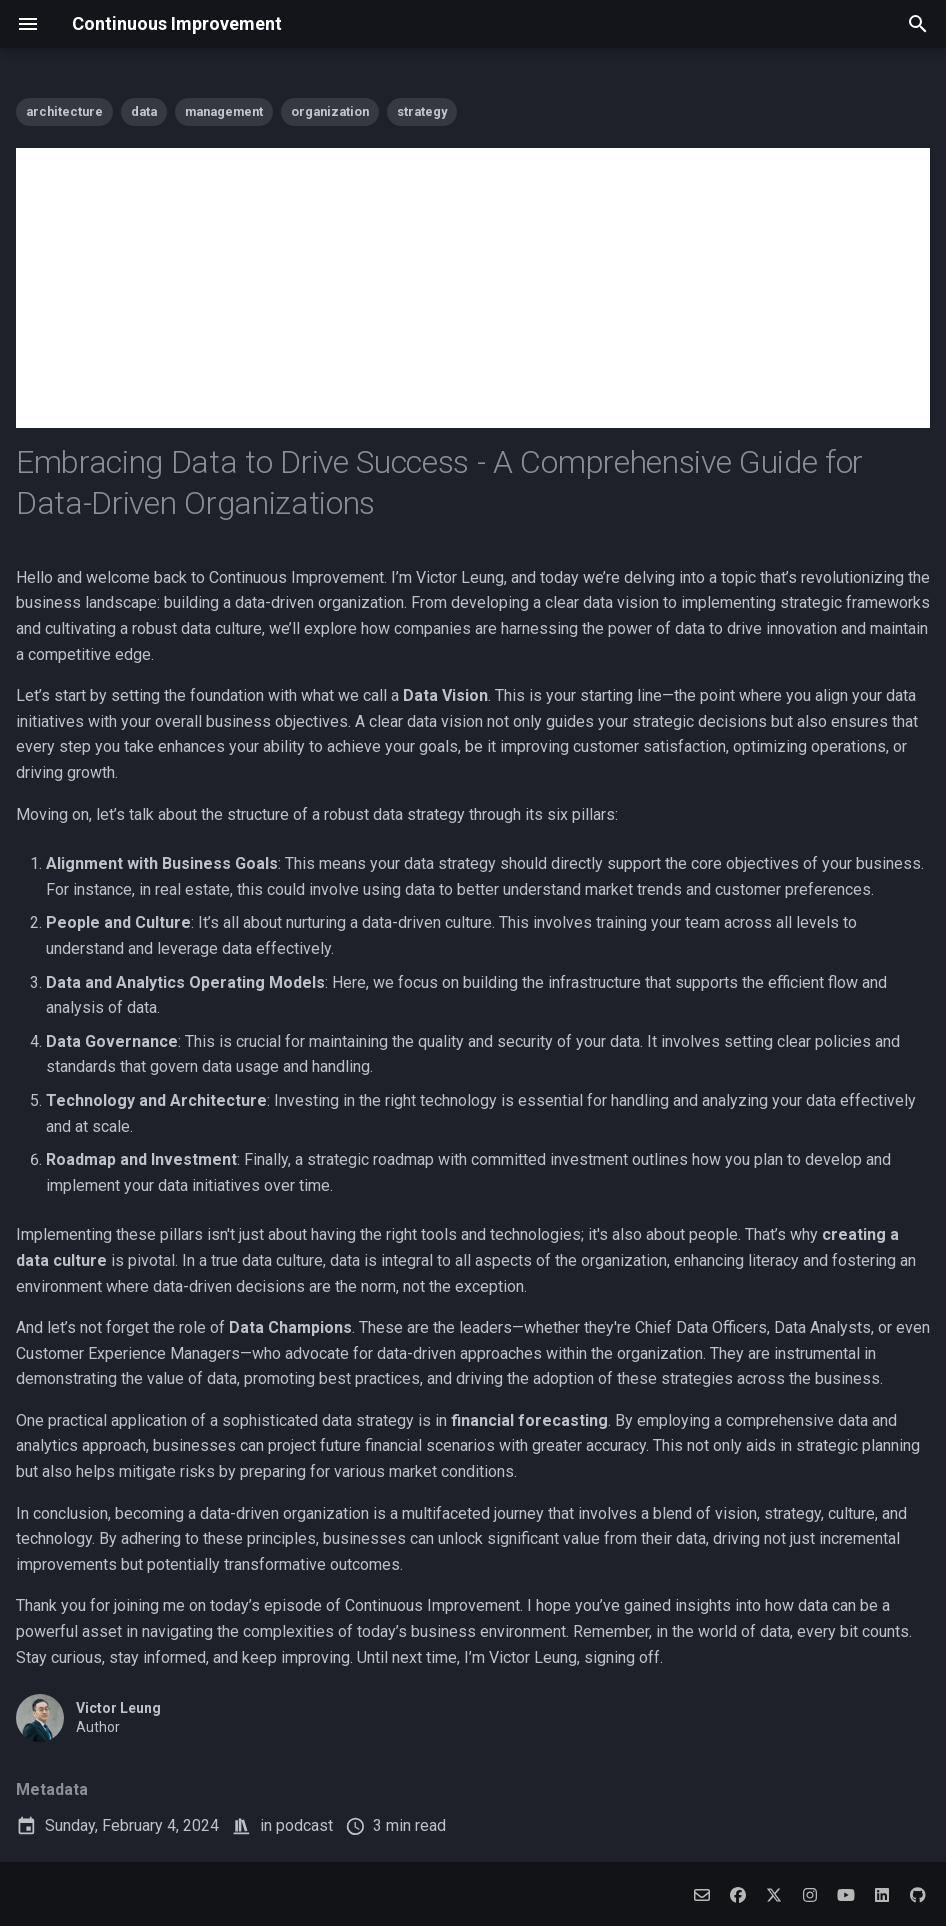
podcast (304, 1825)
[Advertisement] (473, 288)
